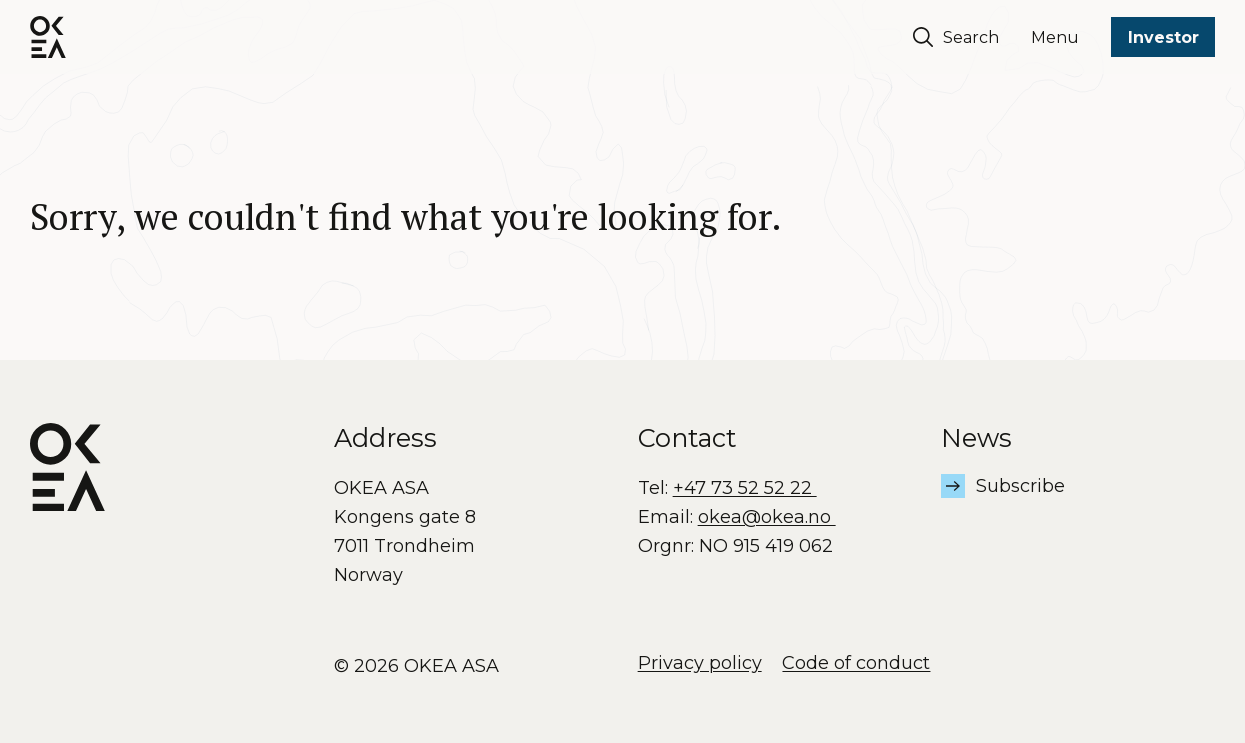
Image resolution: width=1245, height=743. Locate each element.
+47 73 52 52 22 (745, 488)
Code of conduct (856, 663)
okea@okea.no (767, 517)
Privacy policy (700, 663)
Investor (1163, 37)
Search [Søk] (956, 37)
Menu (1055, 37)
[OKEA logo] (48, 37)
